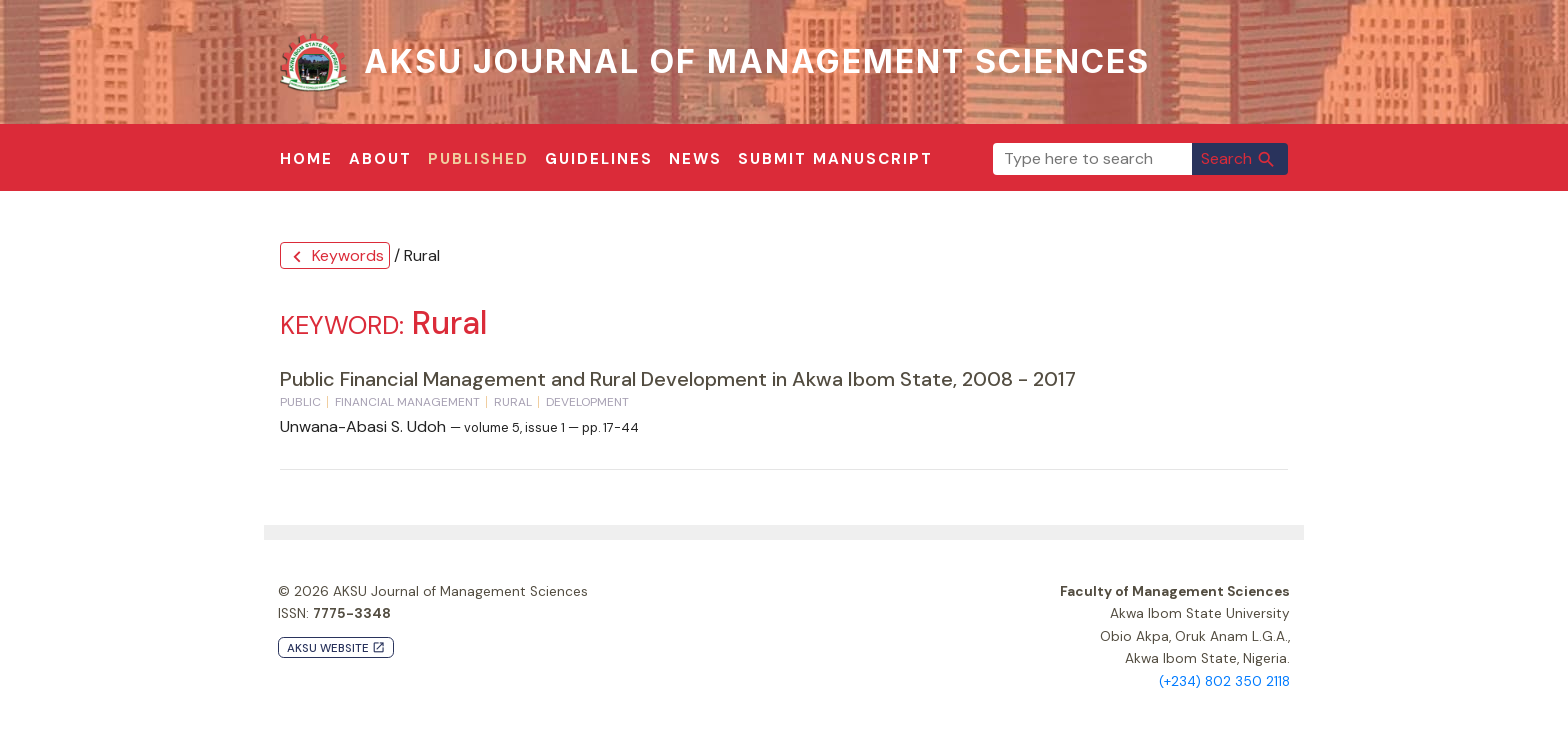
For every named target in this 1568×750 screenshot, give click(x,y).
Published (478, 159)
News (695, 159)
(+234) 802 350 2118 (1224, 681)
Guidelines (599, 159)
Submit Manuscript (835, 159)
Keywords (335, 256)
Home (306, 159)
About (380, 159)
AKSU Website (336, 648)
